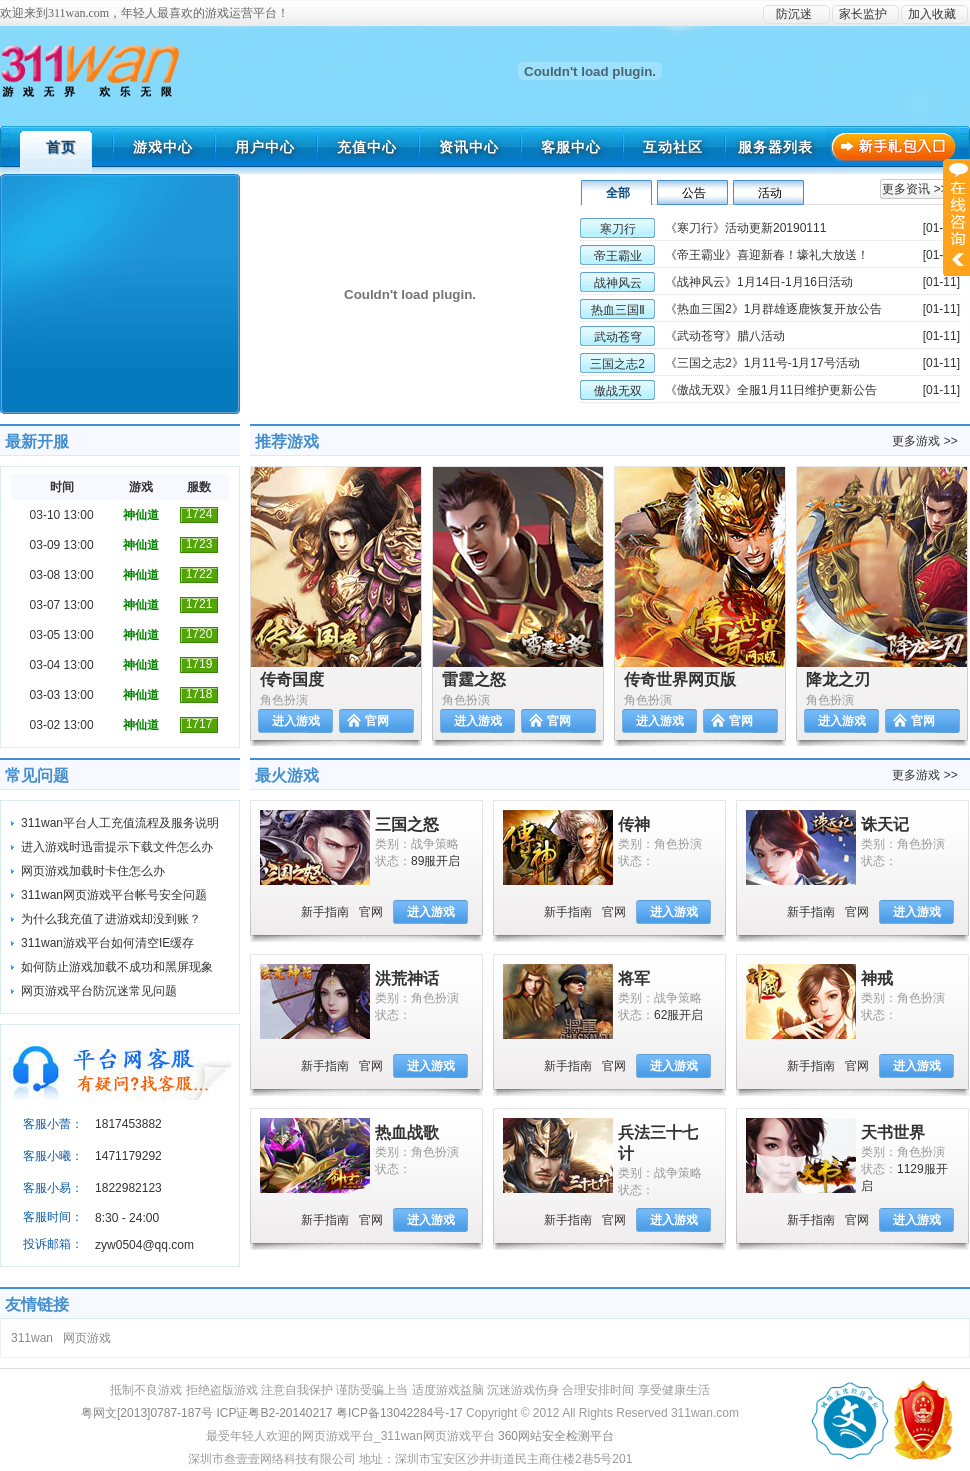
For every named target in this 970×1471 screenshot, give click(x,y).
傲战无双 (618, 391)
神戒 (877, 978)
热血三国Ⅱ (618, 310)
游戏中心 (163, 147)
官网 (377, 721)
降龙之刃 (838, 679)
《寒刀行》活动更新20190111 (745, 228)
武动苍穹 (618, 337)
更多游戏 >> (924, 441)
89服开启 (435, 861)
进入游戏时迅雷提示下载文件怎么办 (117, 847)
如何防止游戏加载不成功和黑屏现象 (117, 967)
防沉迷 (794, 14)
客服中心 (571, 147)
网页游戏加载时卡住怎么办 (93, 871)
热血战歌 (407, 1132)
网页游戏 (87, 1338)
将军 (634, 978)
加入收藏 (932, 14)
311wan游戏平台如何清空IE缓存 (107, 943)
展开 (956, 217)
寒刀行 (618, 229)
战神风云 (618, 283)
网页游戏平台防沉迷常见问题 (99, 991)
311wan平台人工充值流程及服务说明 (120, 823)
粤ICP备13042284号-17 (399, 1413)
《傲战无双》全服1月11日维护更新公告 (771, 390)
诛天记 (885, 824)
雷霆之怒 (474, 679)
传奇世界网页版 (680, 679)
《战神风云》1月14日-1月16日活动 (759, 282)
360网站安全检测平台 (556, 1436)
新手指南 (325, 912)
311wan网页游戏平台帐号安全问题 (114, 895)
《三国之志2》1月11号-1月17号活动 (762, 363)
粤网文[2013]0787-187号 (147, 1413)
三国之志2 (617, 364)
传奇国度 (292, 679)
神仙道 (141, 515)
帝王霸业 (618, 256)
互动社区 (673, 147)
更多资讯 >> (914, 189)
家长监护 (863, 14)
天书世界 (893, 1132)
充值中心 (367, 147)
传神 (634, 824)
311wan (32, 1338)
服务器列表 (775, 147)
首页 (61, 147)
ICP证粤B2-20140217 (274, 1413)
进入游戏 (296, 721)
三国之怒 (407, 824)
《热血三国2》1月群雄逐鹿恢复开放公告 (773, 309)
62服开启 (678, 1015)
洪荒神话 (407, 978)
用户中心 (265, 147)
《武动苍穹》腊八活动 (725, 336)
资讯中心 (469, 147)
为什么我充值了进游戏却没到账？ (111, 919)
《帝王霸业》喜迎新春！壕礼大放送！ (767, 255)
